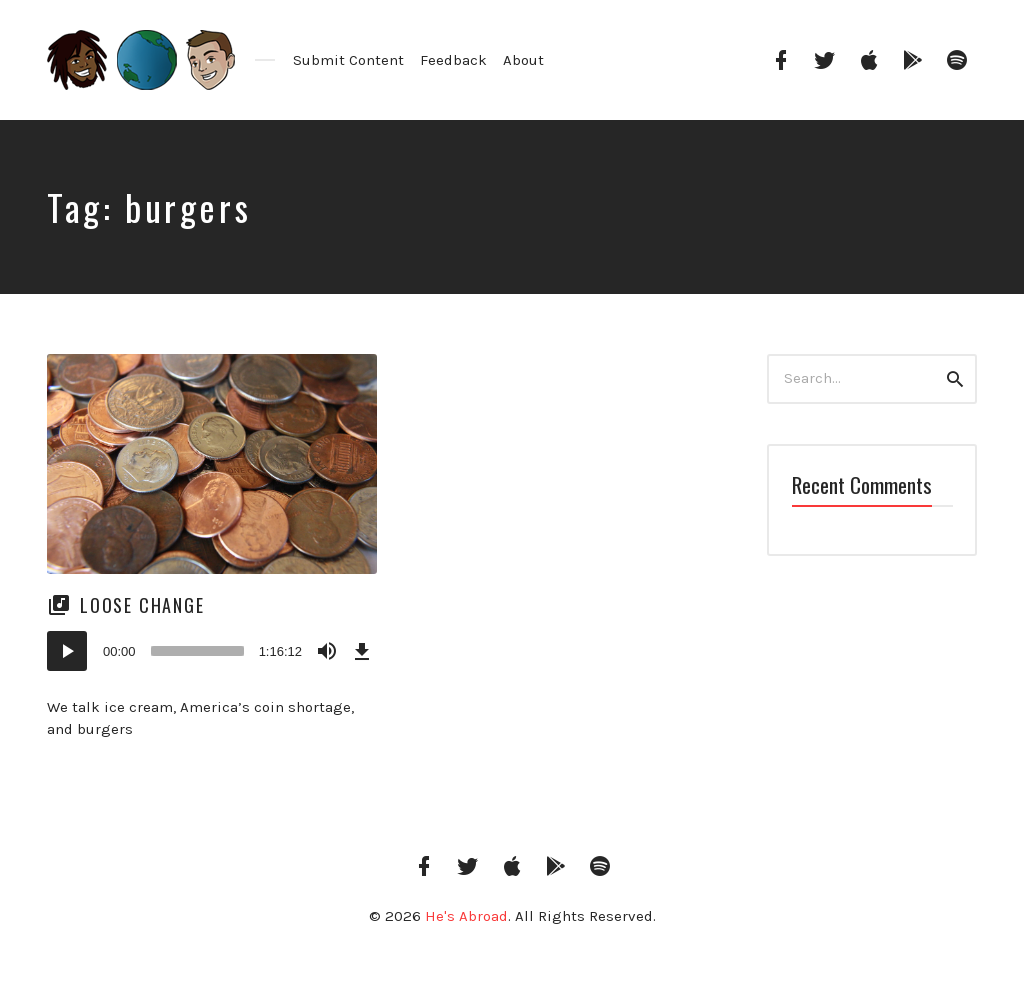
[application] (212, 651)
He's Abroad (466, 916)
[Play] (67, 651)
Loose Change (142, 605)
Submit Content (348, 60)
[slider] (197, 651)
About (523, 60)
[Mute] (327, 651)
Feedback (453, 60)
